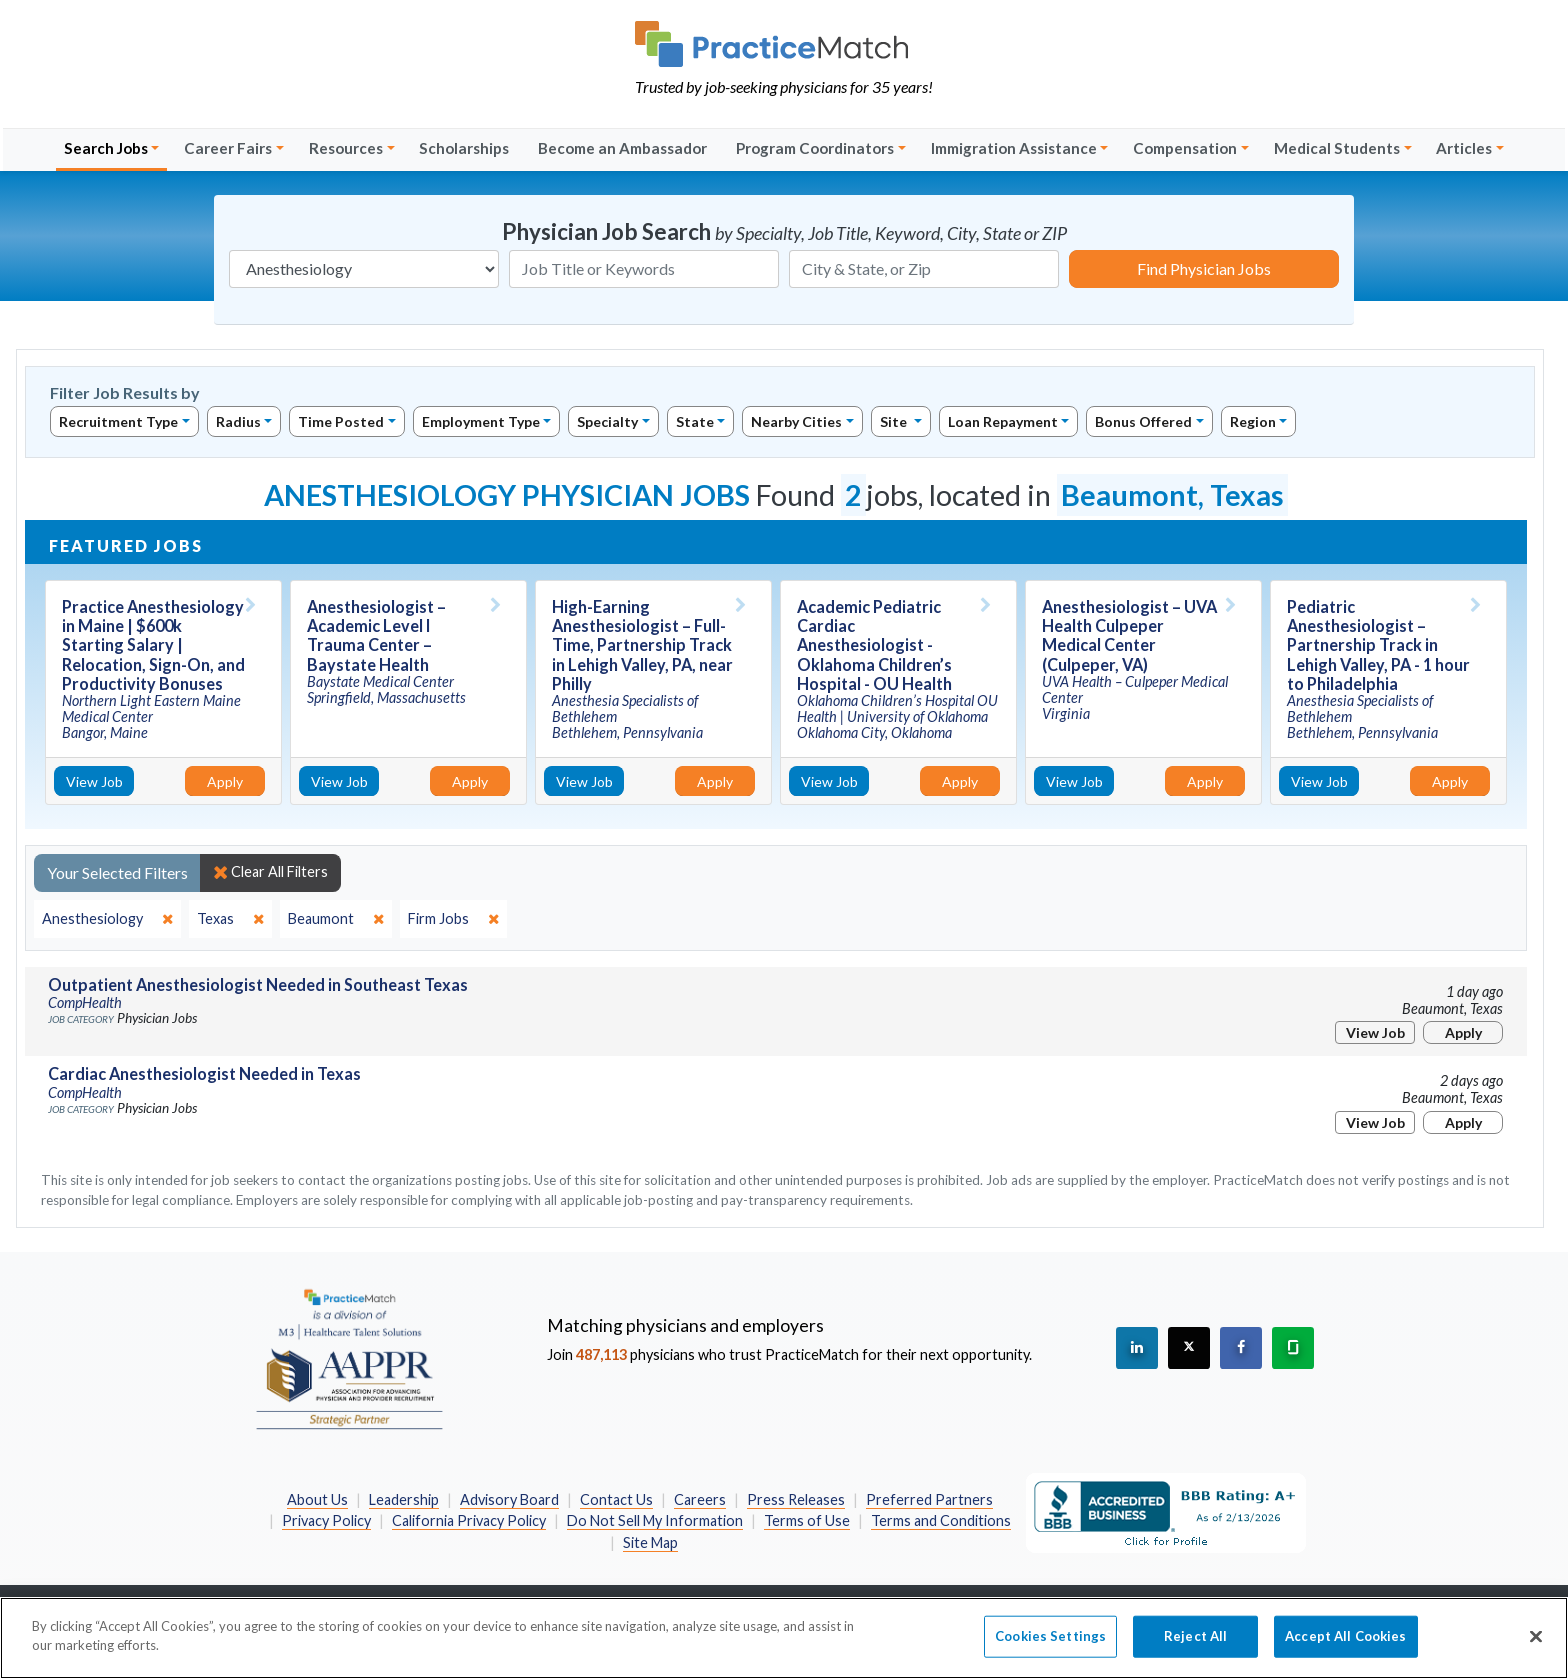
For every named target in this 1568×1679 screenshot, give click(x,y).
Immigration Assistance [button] (1014, 148)
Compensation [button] (1185, 148)
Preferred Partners (929, 1499)
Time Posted (341, 421)
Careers (700, 1499)
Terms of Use (807, 1520)
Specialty (607, 421)
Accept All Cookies (1345, 1647)
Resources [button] (346, 148)
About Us (317, 1499)
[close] (107, 919)
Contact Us (616, 1499)
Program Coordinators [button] (815, 148)
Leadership (404, 1499)
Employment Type (481, 421)
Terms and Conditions (941, 1520)
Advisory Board (509, 1499)
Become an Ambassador (622, 148)
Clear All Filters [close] (270, 872)
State (695, 421)
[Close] (1536, 1648)
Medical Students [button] (1337, 148)
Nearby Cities (796, 421)
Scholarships (464, 148)
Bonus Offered (1143, 421)
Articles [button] (1464, 148)
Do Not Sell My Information (655, 1520)
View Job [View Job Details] (94, 781)
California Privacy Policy (469, 1520)
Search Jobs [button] (106, 148)
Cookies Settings (1050, 1647)
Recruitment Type (118, 421)
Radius (238, 421)
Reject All (1195, 1647)
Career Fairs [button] (228, 148)
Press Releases (796, 1499)
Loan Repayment (1003, 421)
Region (1253, 421)
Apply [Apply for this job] (225, 781)
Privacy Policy (326, 1520)
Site (895, 421)
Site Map (650, 1542)
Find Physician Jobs (1204, 268)
